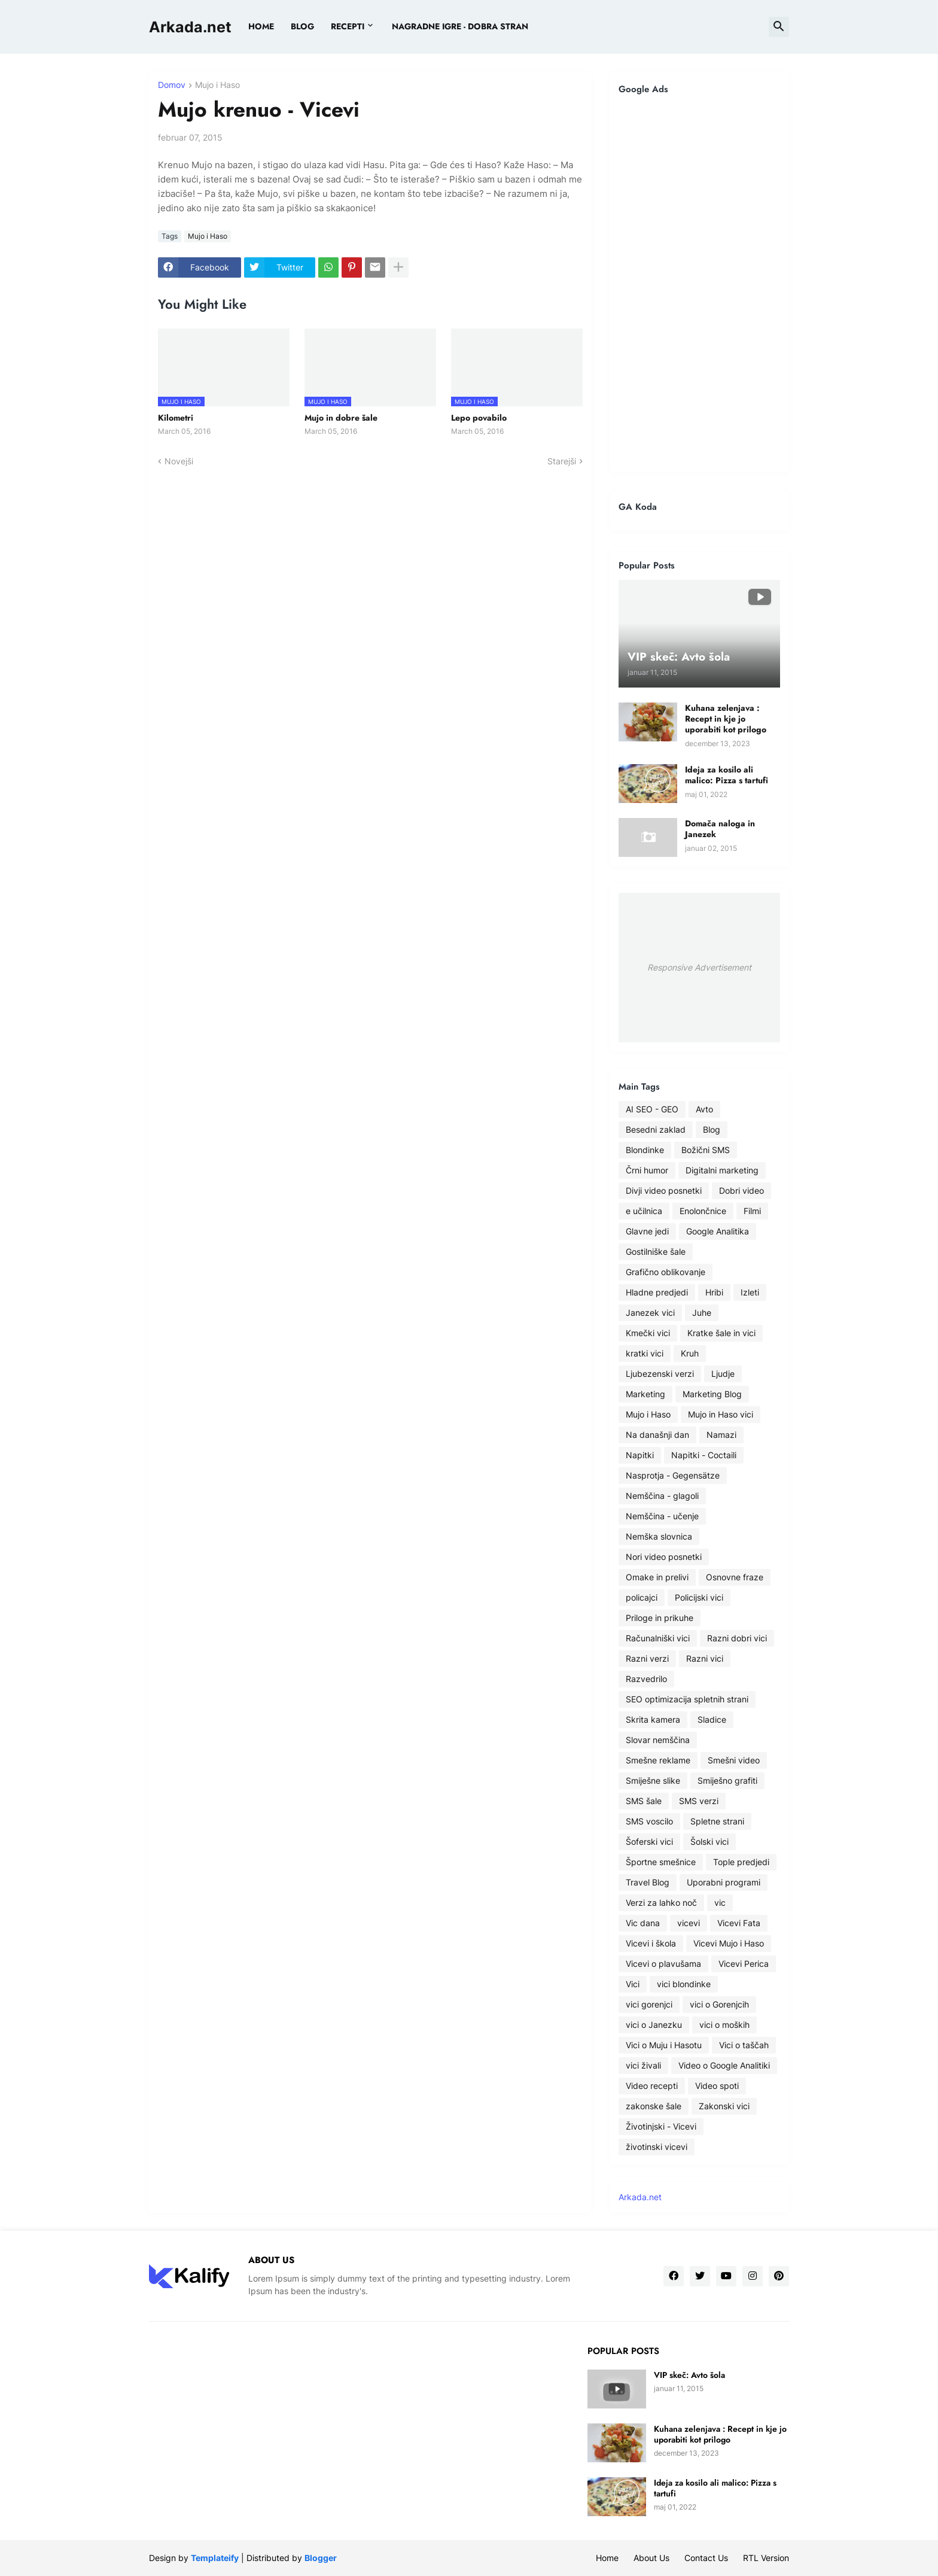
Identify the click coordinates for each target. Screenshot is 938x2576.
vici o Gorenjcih (719, 2004)
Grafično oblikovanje (665, 1272)
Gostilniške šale (656, 1251)
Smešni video (734, 1760)
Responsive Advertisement (699, 967)
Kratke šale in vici (721, 1333)
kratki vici (644, 1353)
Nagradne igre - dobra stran (460, 26)
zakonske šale (653, 2106)
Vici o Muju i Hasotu (664, 2045)
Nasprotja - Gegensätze (673, 1475)
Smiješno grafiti (727, 1780)
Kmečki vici (648, 1333)
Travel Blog (647, 1882)
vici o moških (724, 2025)
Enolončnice (703, 1211)
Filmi (752, 1211)
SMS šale (644, 1801)
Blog (711, 1129)
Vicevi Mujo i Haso (728, 1943)
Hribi (714, 1292)
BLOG (302, 26)
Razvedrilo (646, 1679)
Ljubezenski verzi (660, 1373)
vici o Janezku (654, 2025)
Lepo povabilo (479, 417)
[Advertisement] (699, 283)
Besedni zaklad (656, 1129)
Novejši (179, 461)
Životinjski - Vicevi (661, 2126)
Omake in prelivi (657, 1577)
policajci (641, 1597)
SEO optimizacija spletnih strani (687, 1699)
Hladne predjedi (657, 1292)
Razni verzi (647, 1658)
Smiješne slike (653, 1780)
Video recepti (652, 2086)
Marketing (645, 1394)
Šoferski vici (649, 1841)
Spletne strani (717, 1821)
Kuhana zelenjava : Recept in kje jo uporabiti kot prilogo (725, 718)
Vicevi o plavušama (663, 1963)
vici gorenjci (649, 2004)
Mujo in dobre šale (340, 417)
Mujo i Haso (217, 85)
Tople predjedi (741, 1862)
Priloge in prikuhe (659, 1618)
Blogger (320, 2558)
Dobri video (741, 1190)
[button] (779, 27)
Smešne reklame (658, 1760)
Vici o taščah (744, 2045)
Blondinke (645, 1150)
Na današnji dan (657, 1435)
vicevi (688, 1923)
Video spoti (717, 2086)
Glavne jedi (647, 1231)
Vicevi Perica (743, 1963)
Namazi (721, 1435)
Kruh (690, 1353)
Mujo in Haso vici (720, 1414)
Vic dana (643, 1923)
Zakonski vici (724, 2106)
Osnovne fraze (734, 1577)
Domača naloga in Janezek (720, 829)
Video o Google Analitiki (724, 2065)
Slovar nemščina (658, 1740)
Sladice (712, 1719)
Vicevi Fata (738, 1923)
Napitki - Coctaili (703, 1455)
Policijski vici (699, 1597)
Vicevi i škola (651, 1943)
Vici (632, 1984)
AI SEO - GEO (652, 1109)
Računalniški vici (658, 1638)
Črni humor (647, 1170)
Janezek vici (650, 1312)
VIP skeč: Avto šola (689, 2375)
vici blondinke (684, 1984)
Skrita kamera (653, 1719)
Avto (704, 1109)
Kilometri (175, 417)
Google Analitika (717, 1231)
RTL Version (766, 2558)
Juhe (701, 1312)
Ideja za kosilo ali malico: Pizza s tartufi (726, 775)
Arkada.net (190, 27)
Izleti (750, 1292)
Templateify (215, 2558)
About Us (651, 2558)
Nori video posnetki (664, 1557)
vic (720, 1902)
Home (261, 26)
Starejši (561, 461)
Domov (171, 85)
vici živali (643, 2065)
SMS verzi (698, 1801)
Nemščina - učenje (662, 1516)
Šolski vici (709, 1841)
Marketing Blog (712, 1394)
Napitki (640, 1455)
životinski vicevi (656, 2147)
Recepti (347, 26)
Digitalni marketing (722, 1170)
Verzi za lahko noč (661, 1902)
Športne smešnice (661, 1862)
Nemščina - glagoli (662, 1496)
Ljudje (723, 1373)
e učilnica (644, 1211)
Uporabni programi (723, 1882)
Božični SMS (705, 1150)
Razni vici (704, 1658)
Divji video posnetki (664, 1190)
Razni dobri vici (737, 1638)
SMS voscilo (649, 1821)
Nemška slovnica (659, 1536)
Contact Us (706, 2558)
